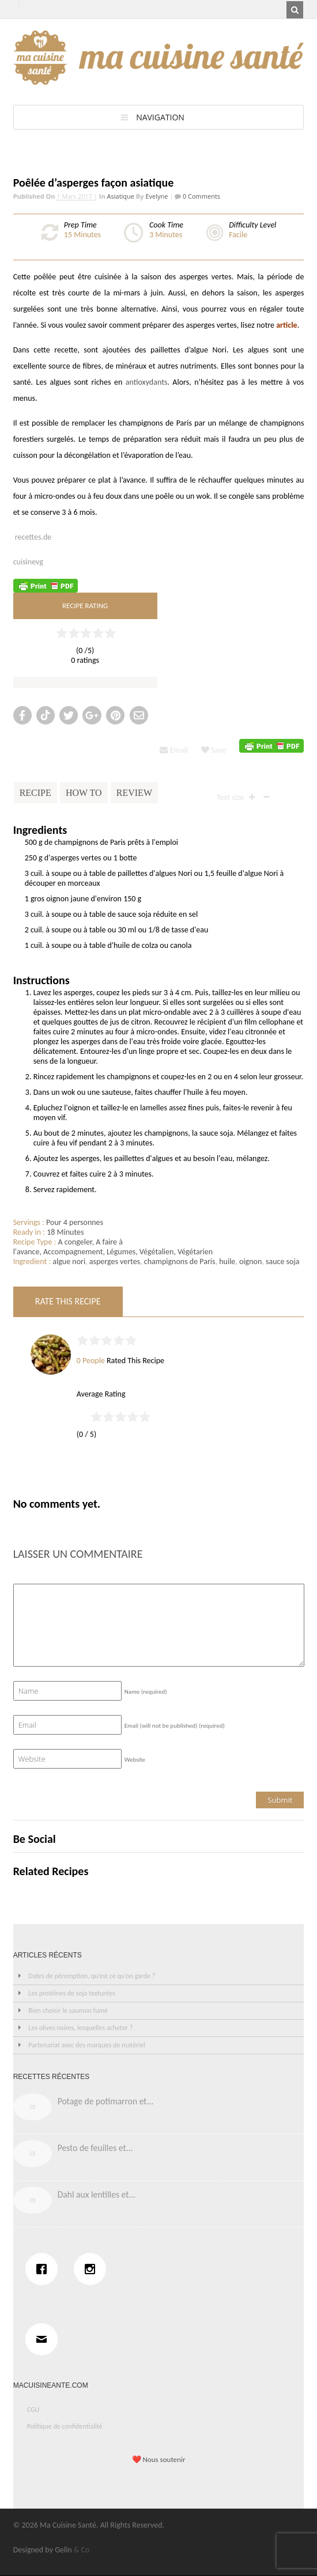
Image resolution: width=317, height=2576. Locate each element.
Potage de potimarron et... (106, 2101)
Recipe (35, 793)
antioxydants (147, 382)
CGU (33, 2410)
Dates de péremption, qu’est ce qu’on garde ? (91, 1976)
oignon (250, 1261)
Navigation (160, 117)
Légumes (121, 1252)
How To (84, 793)
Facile (238, 235)
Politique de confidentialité (65, 2426)
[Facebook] (44, 2269)
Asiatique (120, 196)
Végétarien (195, 1252)
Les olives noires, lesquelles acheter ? (80, 2028)
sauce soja (283, 1261)
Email (173, 750)
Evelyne (156, 196)
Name (145, 1691)
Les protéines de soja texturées (71, 1993)
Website (134, 1759)
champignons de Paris (180, 1261)
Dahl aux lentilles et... (97, 2194)
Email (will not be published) (174, 1725)
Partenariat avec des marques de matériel (86, 2045)
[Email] (44, 2339)
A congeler (75, 1242)
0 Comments (200, 196)
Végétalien (156, 1252)
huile (227, 1261)
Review (134, 793)
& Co (82, 2550)
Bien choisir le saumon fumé (68, 2010)
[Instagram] (93, 2269)
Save (213, 750)
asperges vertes (114, 1261)
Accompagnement (73, 1252)
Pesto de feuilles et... (95, 2147)
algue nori (68, 1261)
